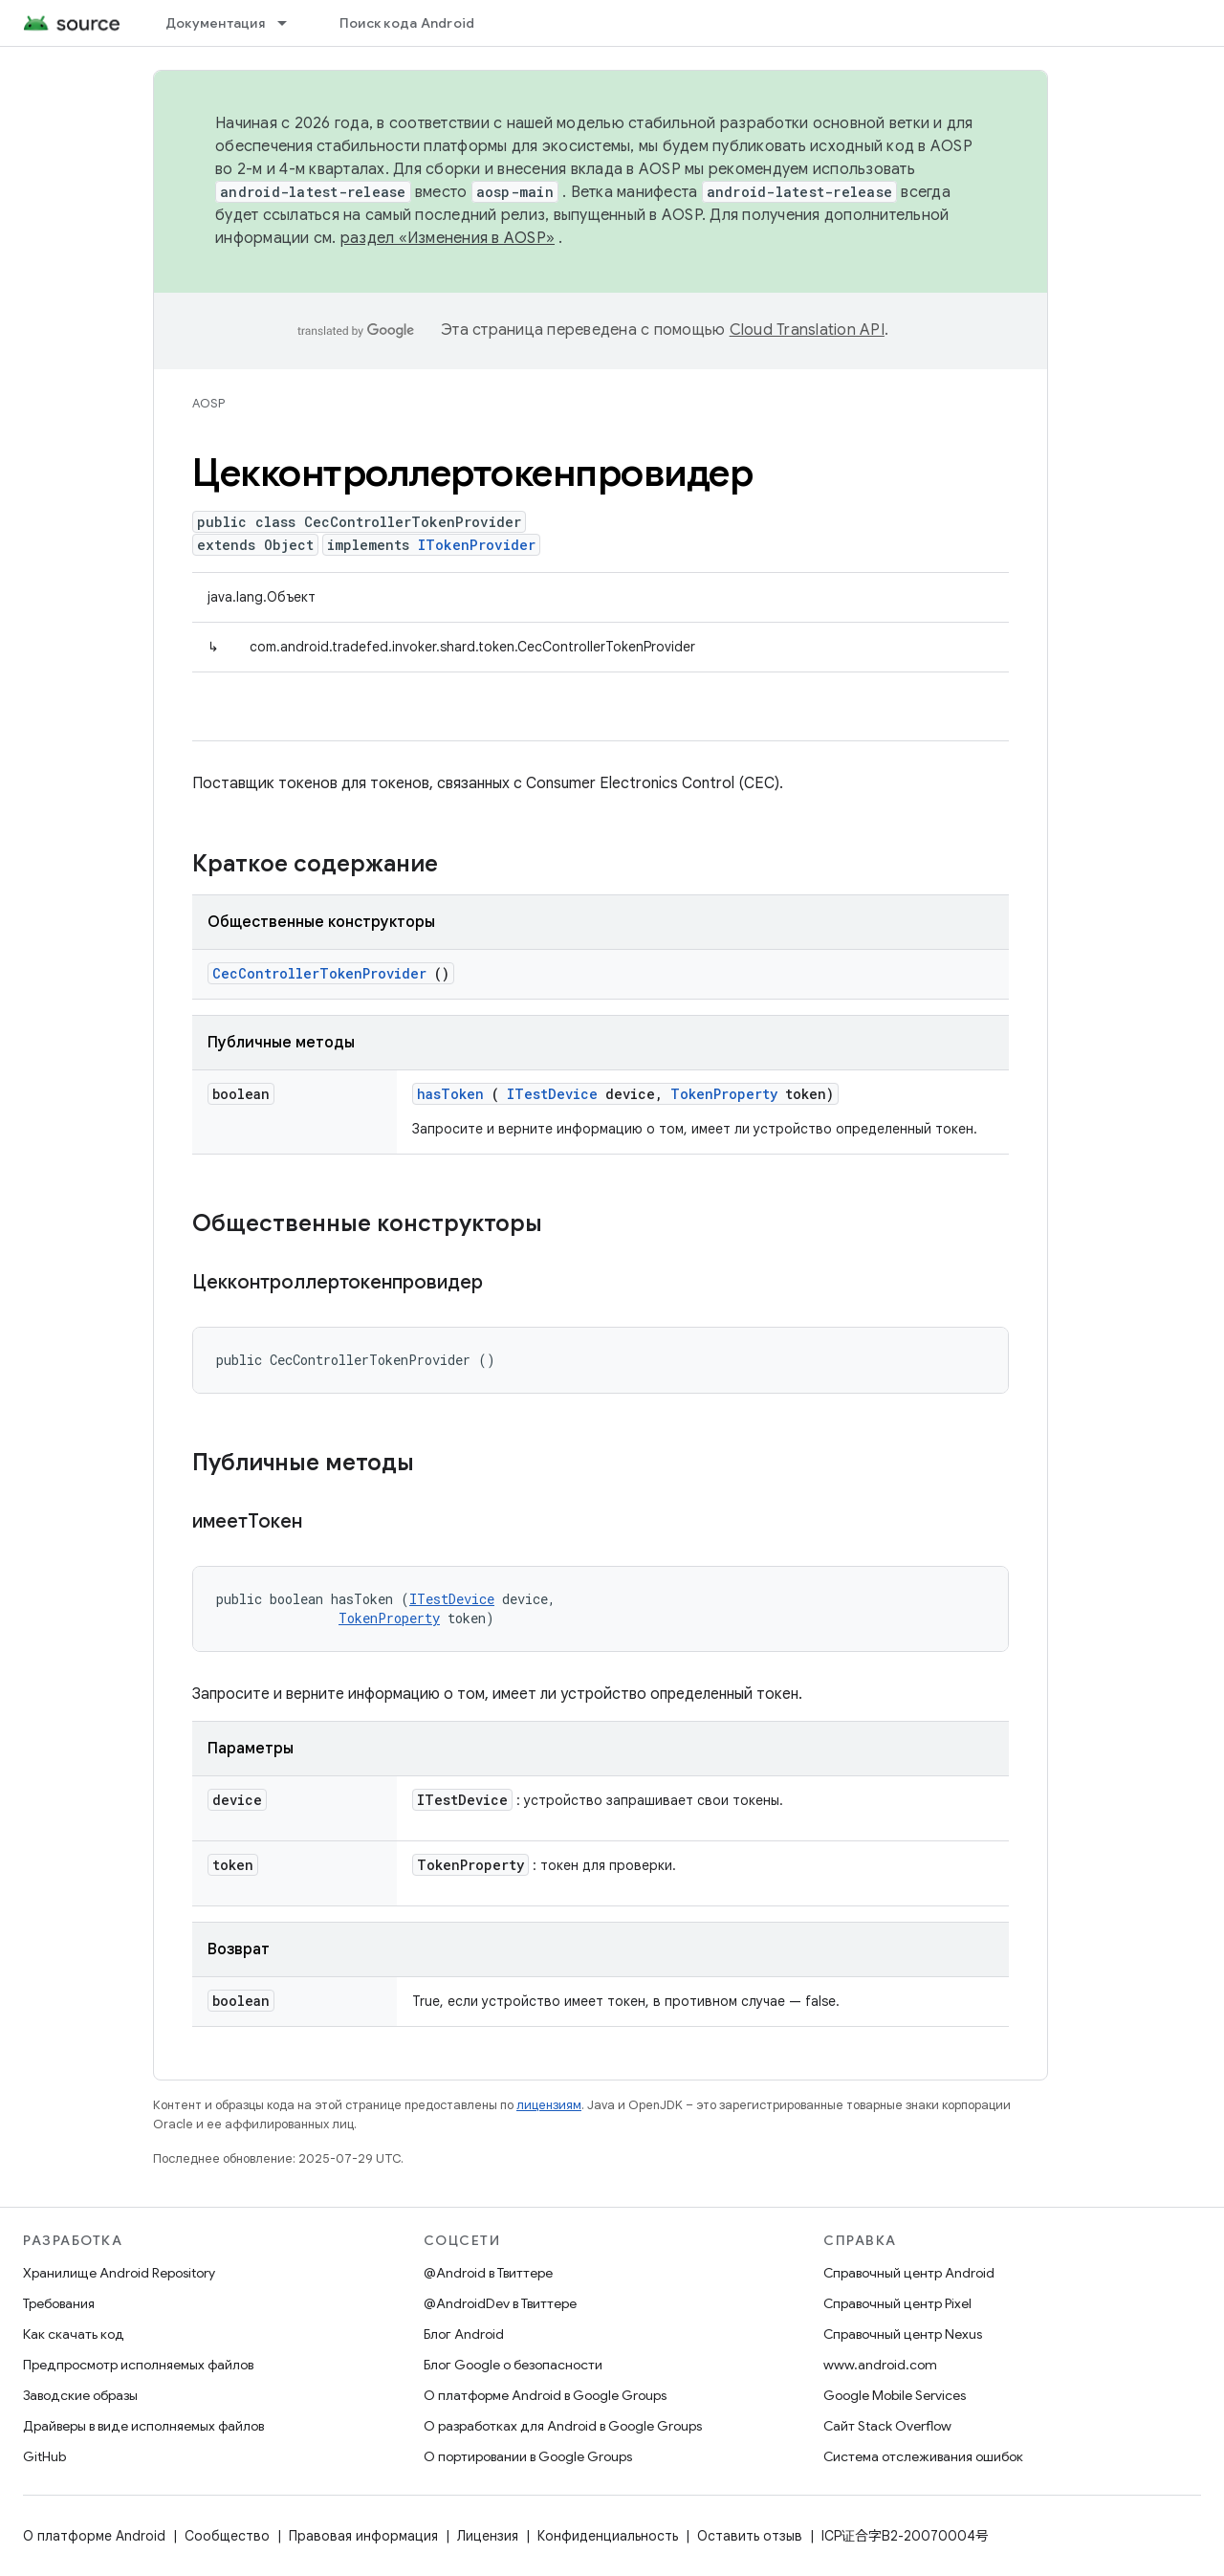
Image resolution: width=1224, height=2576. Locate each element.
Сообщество (227, 2535)
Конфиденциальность (607, 2535)
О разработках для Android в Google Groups (563, 2425)
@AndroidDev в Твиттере (500, 2303)
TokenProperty (723, 1094)
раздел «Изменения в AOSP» (447, 238)
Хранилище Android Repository (119, 2272)
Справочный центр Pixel (897, 2303)
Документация (215, 23)
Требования (59, 2303)
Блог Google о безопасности (513, 2364)
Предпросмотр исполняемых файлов (138, 2364)
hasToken (450, 1094)
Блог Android (464, 2334)
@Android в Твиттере (488, 2272)
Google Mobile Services (894, 2395)
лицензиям (548, 2105)
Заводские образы (80, 2395)
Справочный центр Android (908, 2272)
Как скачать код (73, 2334)
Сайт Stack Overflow (887, 2425)
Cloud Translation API (807, 330)
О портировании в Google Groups (528, 2456)
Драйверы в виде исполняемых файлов (143, 2425)
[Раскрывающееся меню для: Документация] (291, 23)
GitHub (44, 2456)
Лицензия (487, 2535)
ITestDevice (552, 1094)
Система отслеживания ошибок (923, 2456)
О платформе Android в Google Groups (545, 2395)
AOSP (208, 403)
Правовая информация (363, 2535)
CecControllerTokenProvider (319, 973)
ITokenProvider (477, 545)
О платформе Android (94, 2535)
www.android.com (880, 2364)
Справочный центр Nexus (902, 2334)
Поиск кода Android (407, 23)
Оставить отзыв (749, 2535)
